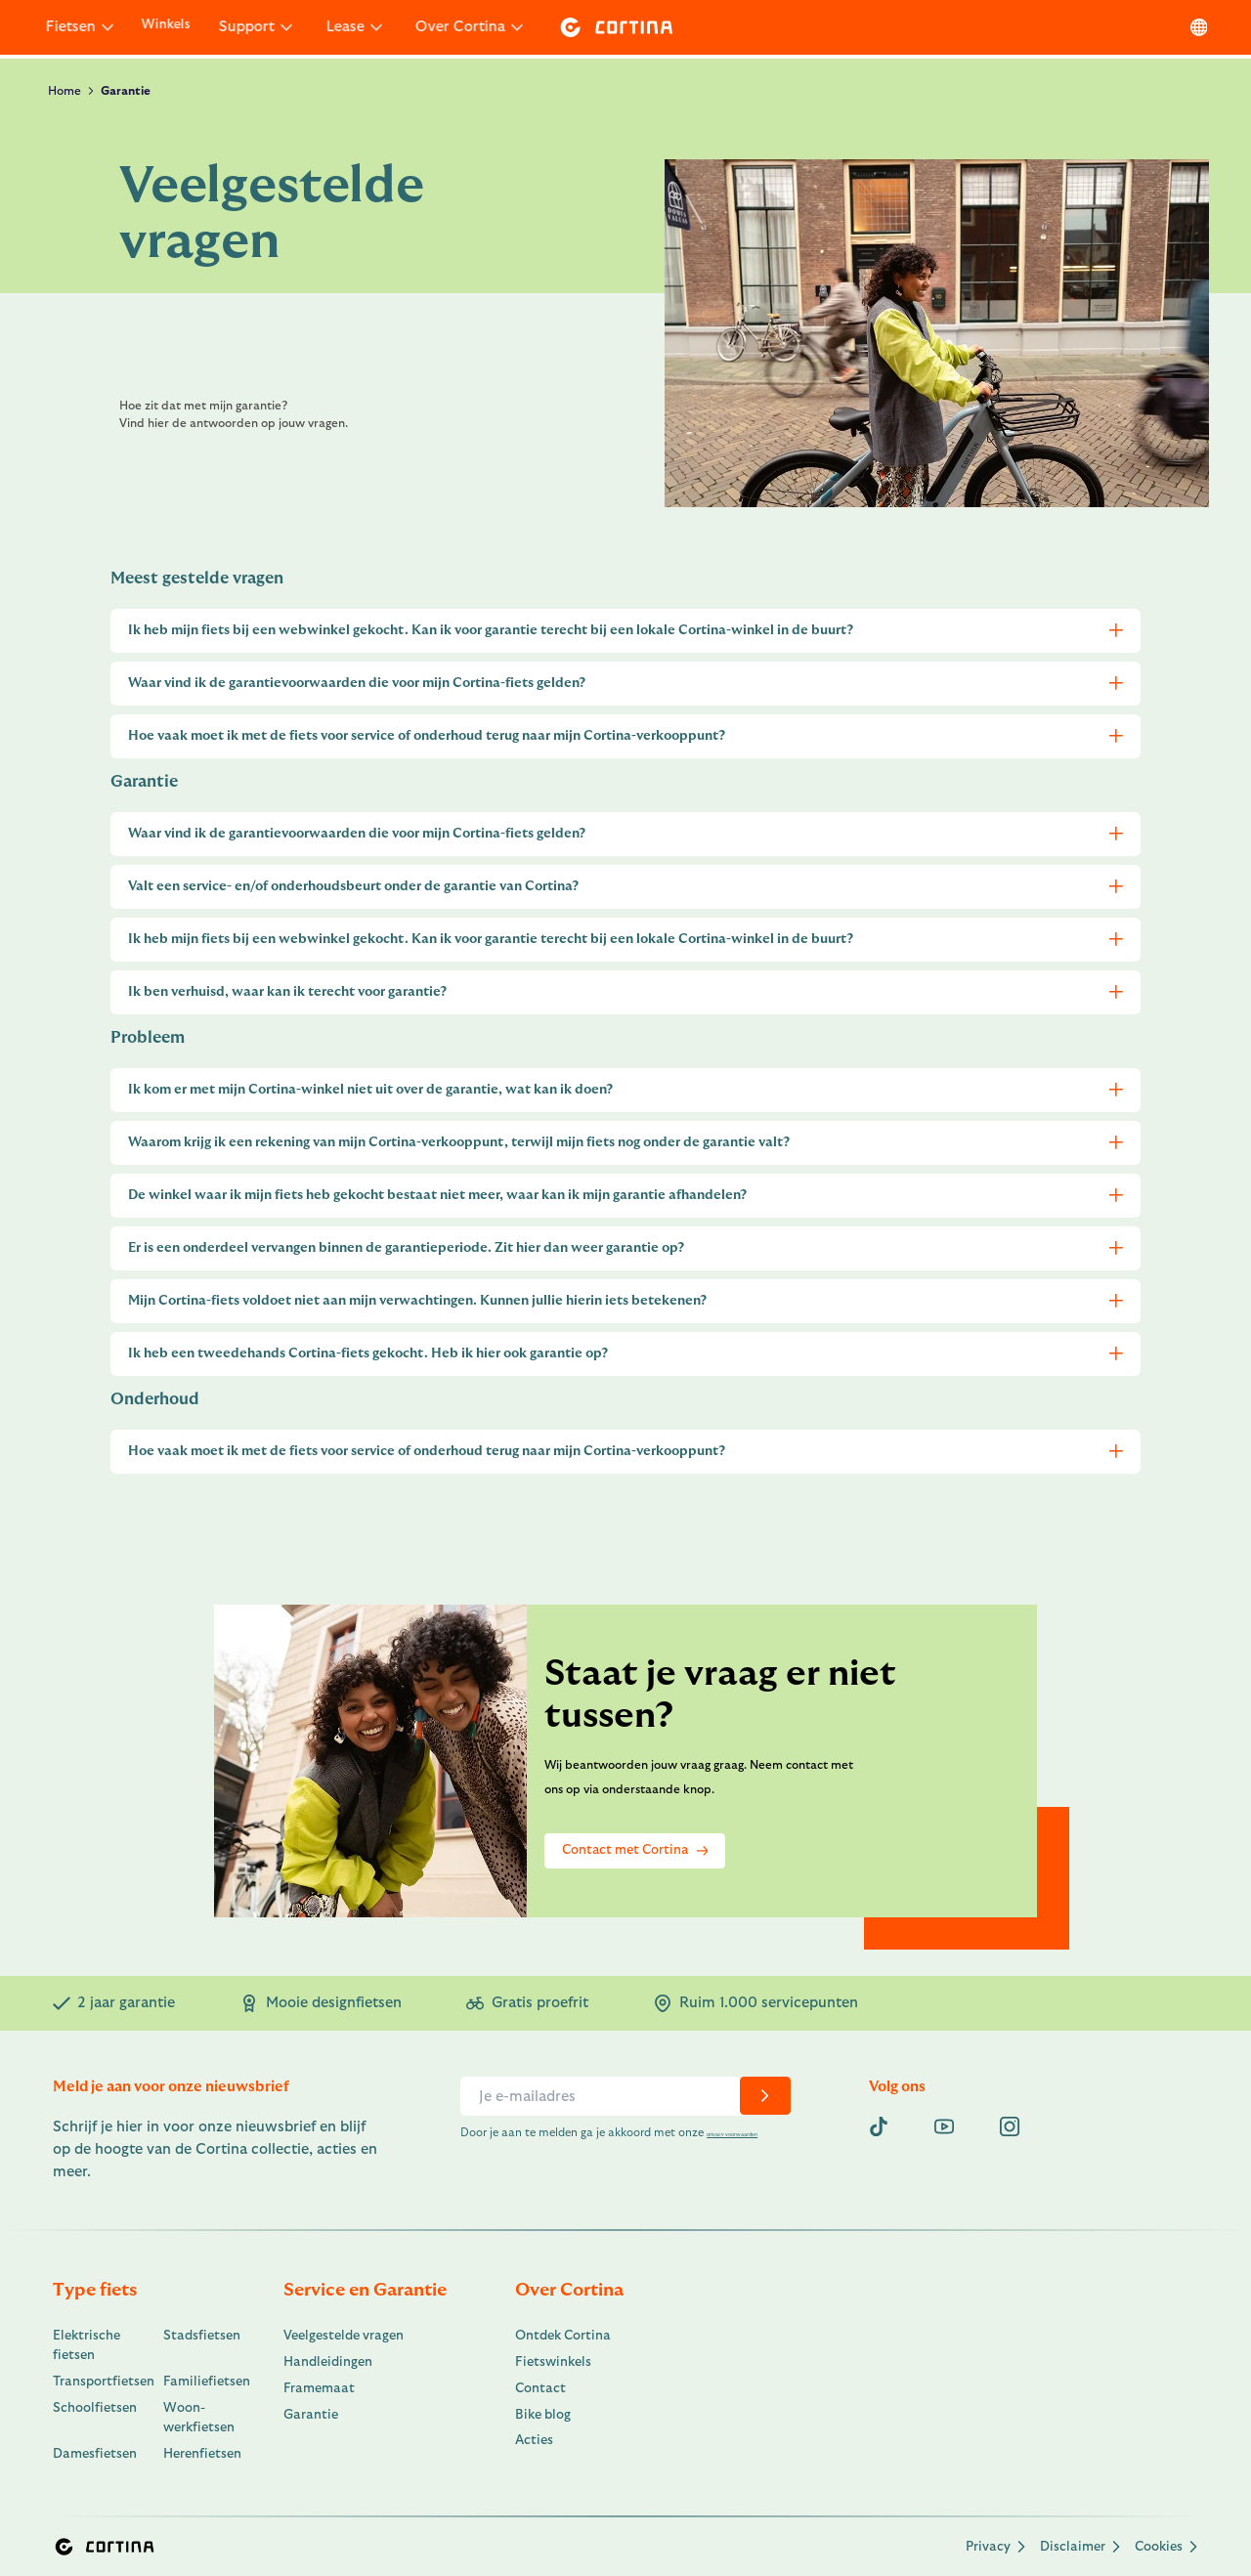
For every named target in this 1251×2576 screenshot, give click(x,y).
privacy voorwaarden (516, 2149)
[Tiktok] (878, 2126)
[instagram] (1009, 2126)
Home (64, 91)
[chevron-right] (764, 2096)
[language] (1192, 27)
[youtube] (944, 2126)
